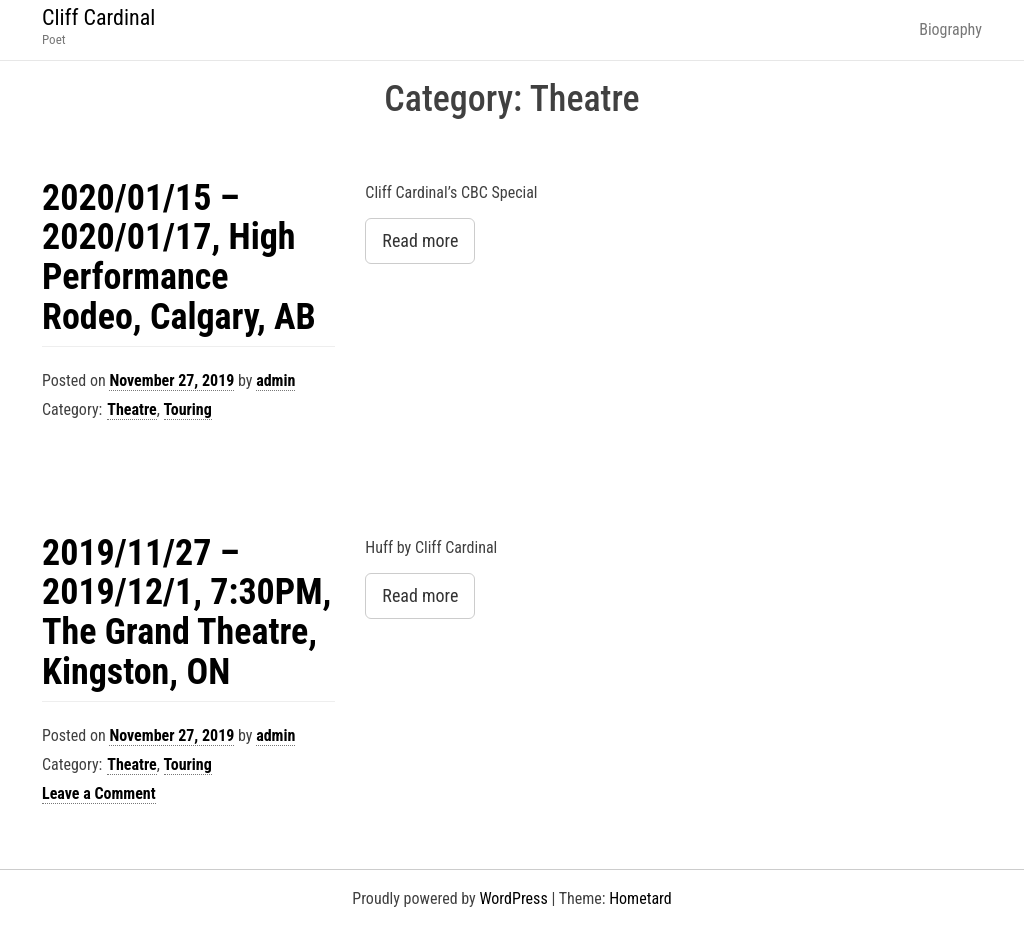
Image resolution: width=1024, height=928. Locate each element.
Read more (420, 240)
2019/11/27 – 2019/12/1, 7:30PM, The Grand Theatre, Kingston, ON (186, 612)
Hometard (640, 898)
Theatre (131, 409)
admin (275, 380)
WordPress (513, 898)
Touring (188, 409)
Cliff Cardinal (98, 17)
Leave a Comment (99, 793)
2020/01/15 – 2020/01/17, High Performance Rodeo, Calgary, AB (179, 257)
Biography (950, 29)
